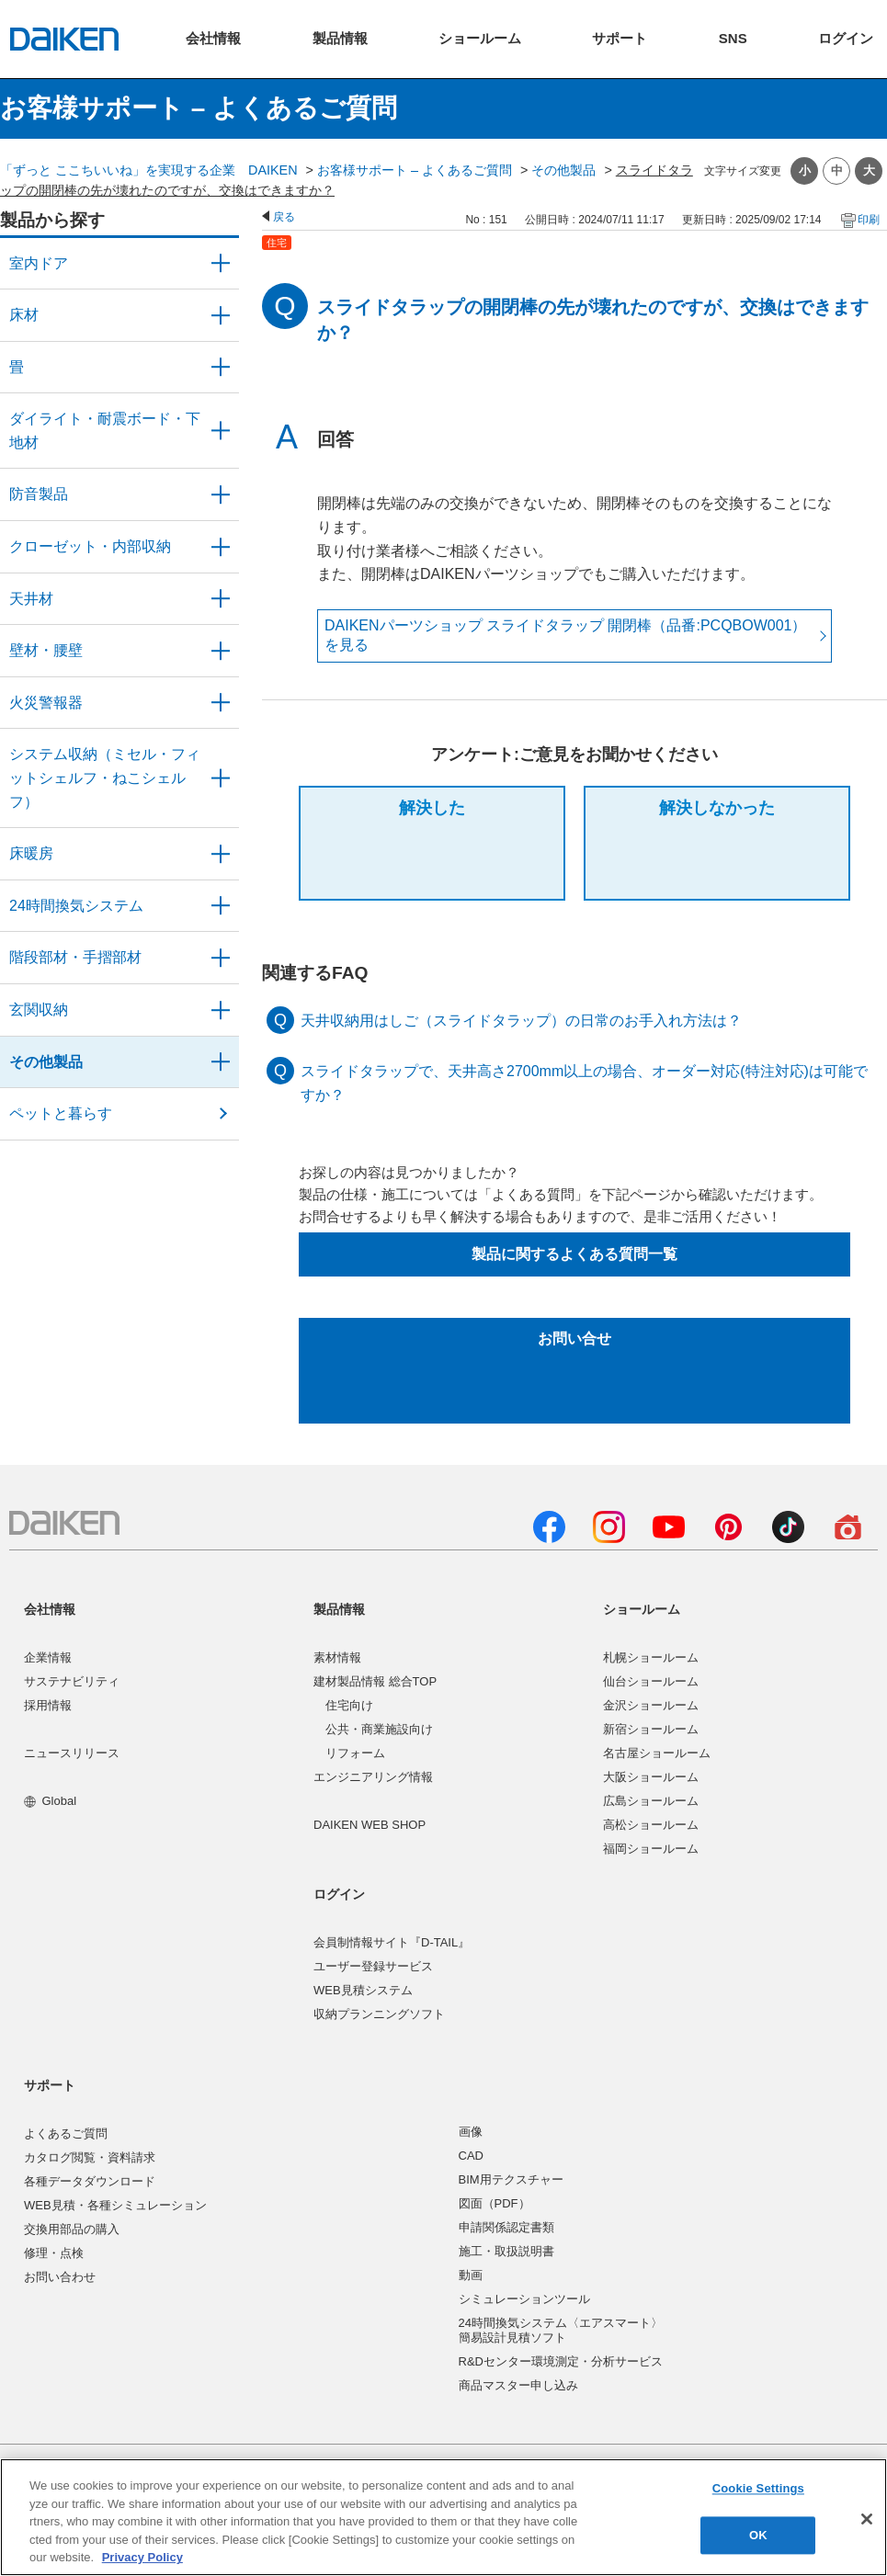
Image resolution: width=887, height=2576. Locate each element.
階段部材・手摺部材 (75, 957)
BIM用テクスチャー (511, 2179)
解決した (432, 808)
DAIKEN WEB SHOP (369, 1825)
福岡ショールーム (651, 1848)
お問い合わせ (60, 2277)
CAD (471, 2155)
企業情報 (48, 1657)
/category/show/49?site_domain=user (220, 599)
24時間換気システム (76, 906)
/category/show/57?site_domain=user (220, 957)
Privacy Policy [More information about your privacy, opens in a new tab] (142, 2557)
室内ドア (38, 263)
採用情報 (48, 1705)
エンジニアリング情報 (373, 1777)
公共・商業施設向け (379, 1729)
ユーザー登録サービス (373, 1966)
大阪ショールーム (651, 1777)
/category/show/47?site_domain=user (220, 650)
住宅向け (349, 1705)
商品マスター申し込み (518, 2385)
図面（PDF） (494, 2203)
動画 (471, 2275)
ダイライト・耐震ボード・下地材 (104, 430)
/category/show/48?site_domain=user (220, 430)
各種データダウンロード (89, 2181)
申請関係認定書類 (506, 2227)
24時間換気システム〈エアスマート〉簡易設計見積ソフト (561, 2330)
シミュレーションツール (524, 2299)
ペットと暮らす (60, 1113)
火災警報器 (46, 702)
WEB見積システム (363, 1990)
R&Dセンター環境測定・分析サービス (561, 2361)
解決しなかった (717, 808)
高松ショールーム (651, 1825)
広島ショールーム (651, 1801)
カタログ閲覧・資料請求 (89, 2157)
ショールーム (641, 1609)
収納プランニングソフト (379, 2014)
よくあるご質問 (66, 2133)
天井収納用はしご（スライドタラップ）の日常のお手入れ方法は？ (521, 1020)
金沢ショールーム (651, 1705)
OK (758, 2535)
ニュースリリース (71, 1753)
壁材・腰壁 (46, 650)
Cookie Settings (758, 2489)
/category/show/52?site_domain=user (220, 703)
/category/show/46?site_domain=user (220, 367)
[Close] (867, 2519)
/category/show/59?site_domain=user (220, 315)
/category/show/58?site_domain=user (220, 1062)
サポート (49, 2085)
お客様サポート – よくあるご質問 (414, 170)
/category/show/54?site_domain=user (220, 547)
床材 (24, 315)
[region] (443, 2517)
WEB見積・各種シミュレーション (115, 2205)
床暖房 (31, 853)
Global (50, 1801)
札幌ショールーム (651, 1657)
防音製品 (38, 494)
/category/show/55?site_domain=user (220, 778)
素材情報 (337, 1657)
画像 (471, 2132)
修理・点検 (54, 2253)
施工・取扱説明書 (506, 2251)
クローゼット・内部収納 (90, 546)
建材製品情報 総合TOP (375, 1681)
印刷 (869, 219)
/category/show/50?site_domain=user (220, 494)
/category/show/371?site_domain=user (220, 263)
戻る (284, 216)
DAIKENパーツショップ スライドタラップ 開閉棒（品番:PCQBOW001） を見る (565, 635)
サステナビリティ (71, 1681)
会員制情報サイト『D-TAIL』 (391, 1942)
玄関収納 (38, 1009)
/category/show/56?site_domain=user (220, 1010)
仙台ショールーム (651, 1681)
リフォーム (355, 1753)
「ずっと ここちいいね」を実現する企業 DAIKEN (149, 170)
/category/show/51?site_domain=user (220, 906)
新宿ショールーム (651, 1729)
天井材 (31, 599)
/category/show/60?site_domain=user (220, 853)
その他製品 (563, 170)
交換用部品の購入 (71, 2229)
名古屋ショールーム (657, 1753)
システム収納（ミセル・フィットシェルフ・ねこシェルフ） (104, 777)
